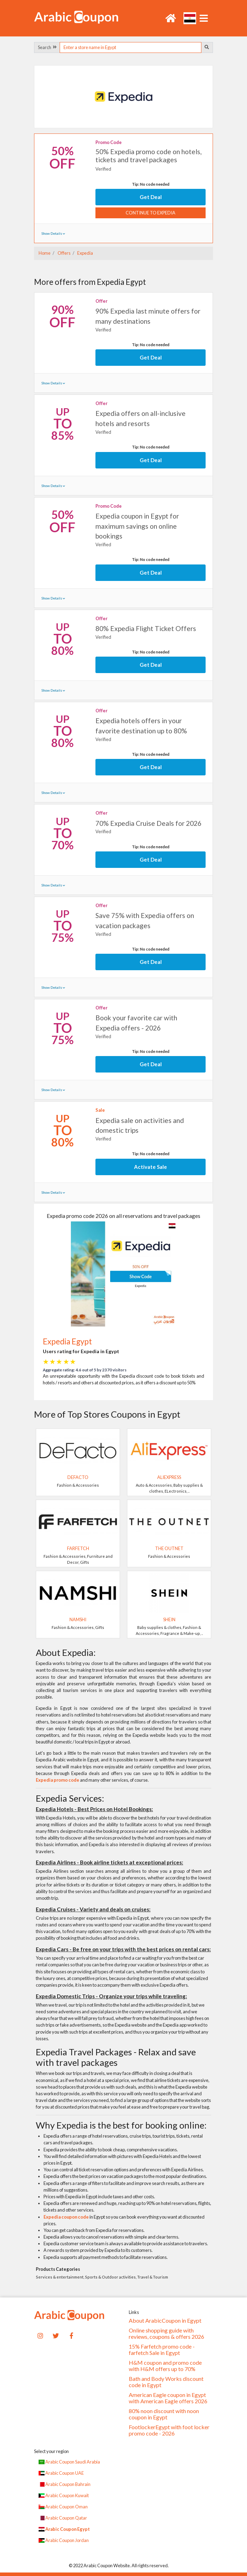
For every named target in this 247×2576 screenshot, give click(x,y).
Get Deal (151, 197)
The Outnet (169, 1548)
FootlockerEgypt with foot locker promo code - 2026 (169, 2430)
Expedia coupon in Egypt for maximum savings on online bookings (137, 526)
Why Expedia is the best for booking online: (121, 2125)
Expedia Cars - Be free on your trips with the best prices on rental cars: (123, 1949)
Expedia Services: (70, 1798)
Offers (64, 253)
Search (47, 47)
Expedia (84, 253)
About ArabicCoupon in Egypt (165, 2320)
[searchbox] (130, 47)
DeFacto (77, 1477)
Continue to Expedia (150, 212)
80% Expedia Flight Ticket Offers (145, 628)
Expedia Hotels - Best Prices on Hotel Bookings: (94, 1809)
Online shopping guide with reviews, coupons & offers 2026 (166, 2333)
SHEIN (169, 1619)
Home (45, 253)
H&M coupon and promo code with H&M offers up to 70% (165, 2365)
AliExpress (169, 1477)
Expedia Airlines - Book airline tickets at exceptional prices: (109, 1862)
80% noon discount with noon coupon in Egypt (164, 2414)
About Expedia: (66, 1652)
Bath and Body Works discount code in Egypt (166, 2382)
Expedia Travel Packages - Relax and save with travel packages (116, 2057)
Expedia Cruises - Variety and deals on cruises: (93, 1909)
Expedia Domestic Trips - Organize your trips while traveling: (111, 1996)
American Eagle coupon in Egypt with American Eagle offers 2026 (168, 2398)
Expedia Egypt (67, 1341)
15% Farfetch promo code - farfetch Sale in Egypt (162, 2349)
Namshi (77, 1619)
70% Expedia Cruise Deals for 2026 (148, 823)
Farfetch (78, 1548)
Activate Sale (150, 1167)
